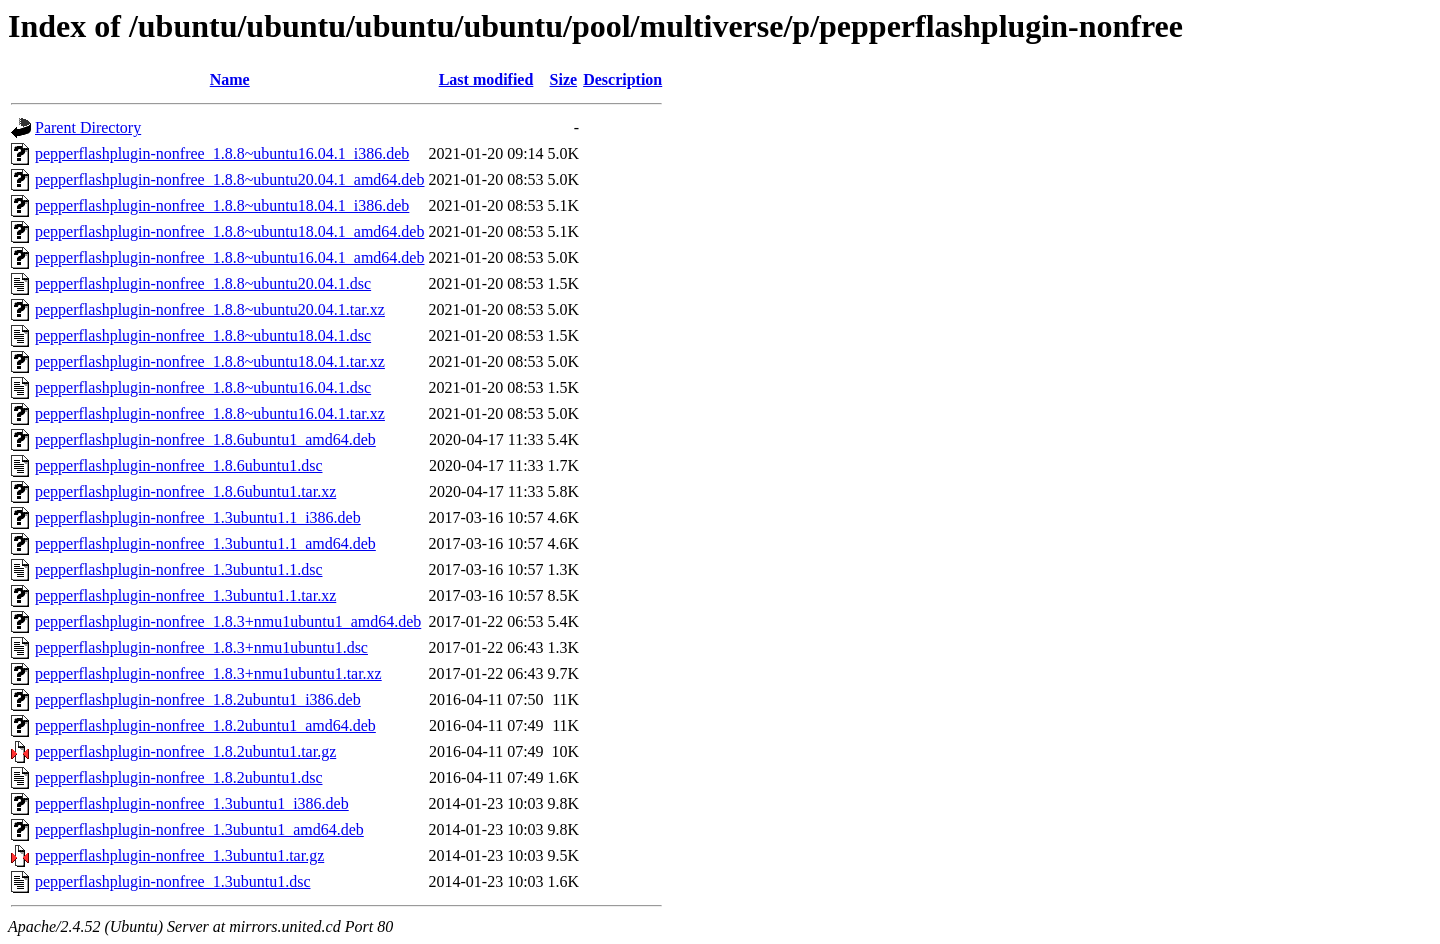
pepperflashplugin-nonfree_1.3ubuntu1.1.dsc (178, 569)
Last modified (486, 79)
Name (230, 79)
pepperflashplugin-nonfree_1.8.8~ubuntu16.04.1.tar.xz (210, 413)
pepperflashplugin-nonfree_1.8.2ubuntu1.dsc (178, 777)
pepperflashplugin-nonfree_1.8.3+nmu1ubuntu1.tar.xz (208, 673)
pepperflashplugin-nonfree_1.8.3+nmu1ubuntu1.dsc (201, 647)
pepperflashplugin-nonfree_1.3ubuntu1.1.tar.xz (185, 595)
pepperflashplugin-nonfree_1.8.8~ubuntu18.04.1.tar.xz (210, 361)
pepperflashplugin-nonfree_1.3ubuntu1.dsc (172, 881)
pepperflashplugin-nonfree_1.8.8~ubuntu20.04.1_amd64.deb (229, 179)
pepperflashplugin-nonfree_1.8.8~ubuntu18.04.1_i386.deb (222, 205)
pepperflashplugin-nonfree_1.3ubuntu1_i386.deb (192, 803)
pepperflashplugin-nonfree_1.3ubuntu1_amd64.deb (199, 829)
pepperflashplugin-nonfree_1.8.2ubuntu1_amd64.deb (205, 725)
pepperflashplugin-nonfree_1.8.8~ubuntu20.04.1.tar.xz (210, 309)
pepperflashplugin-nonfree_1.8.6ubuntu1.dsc (178, 465)
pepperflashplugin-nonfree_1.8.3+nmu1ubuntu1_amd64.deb (228, 621)
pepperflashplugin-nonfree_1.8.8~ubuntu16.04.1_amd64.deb (229, 257)
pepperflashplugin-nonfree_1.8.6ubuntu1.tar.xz (185, 491)
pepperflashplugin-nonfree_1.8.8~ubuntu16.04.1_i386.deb (222, 153)
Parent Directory (88, 127)
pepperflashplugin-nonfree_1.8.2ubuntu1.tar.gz (185, 751)
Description (622, 79)
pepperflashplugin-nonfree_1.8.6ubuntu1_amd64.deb (205, 439)
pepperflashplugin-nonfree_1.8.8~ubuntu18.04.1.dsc (203, 335)
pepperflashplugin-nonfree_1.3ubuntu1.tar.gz (179, 855)
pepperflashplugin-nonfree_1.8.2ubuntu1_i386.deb (198, 699)
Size (564, 79)
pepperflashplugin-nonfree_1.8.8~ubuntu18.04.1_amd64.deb (229, 231)
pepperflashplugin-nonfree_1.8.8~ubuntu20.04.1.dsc (203, 283)
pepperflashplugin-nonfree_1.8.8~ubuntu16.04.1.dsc (203, 387)
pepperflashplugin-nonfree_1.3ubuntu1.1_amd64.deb (205, 543)
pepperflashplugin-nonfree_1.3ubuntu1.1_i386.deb (198, 517)
